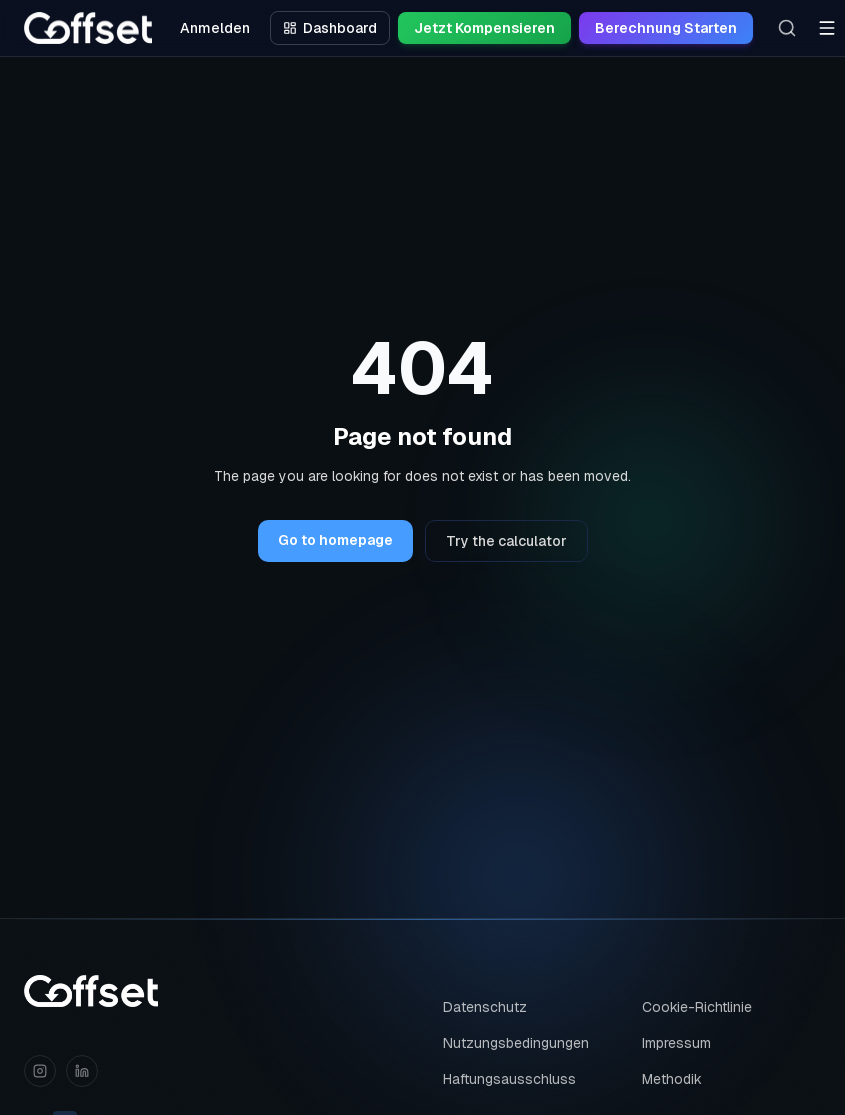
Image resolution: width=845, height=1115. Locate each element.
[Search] (787, 28)
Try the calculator (506, 541)
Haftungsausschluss (509, 1079)
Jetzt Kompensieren (484, 28)
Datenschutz (485, 1007)
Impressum (676, 1043)
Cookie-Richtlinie (697, 1007)
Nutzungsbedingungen (516, 1043)
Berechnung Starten (666, 28)
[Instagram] (40, 1071)
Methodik (672, 1079)
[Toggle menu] (827, 28)
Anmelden (215, 28)
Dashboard (330, 28)
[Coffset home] (91, 991)
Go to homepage (335, 540)
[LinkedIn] (82, 1071)
